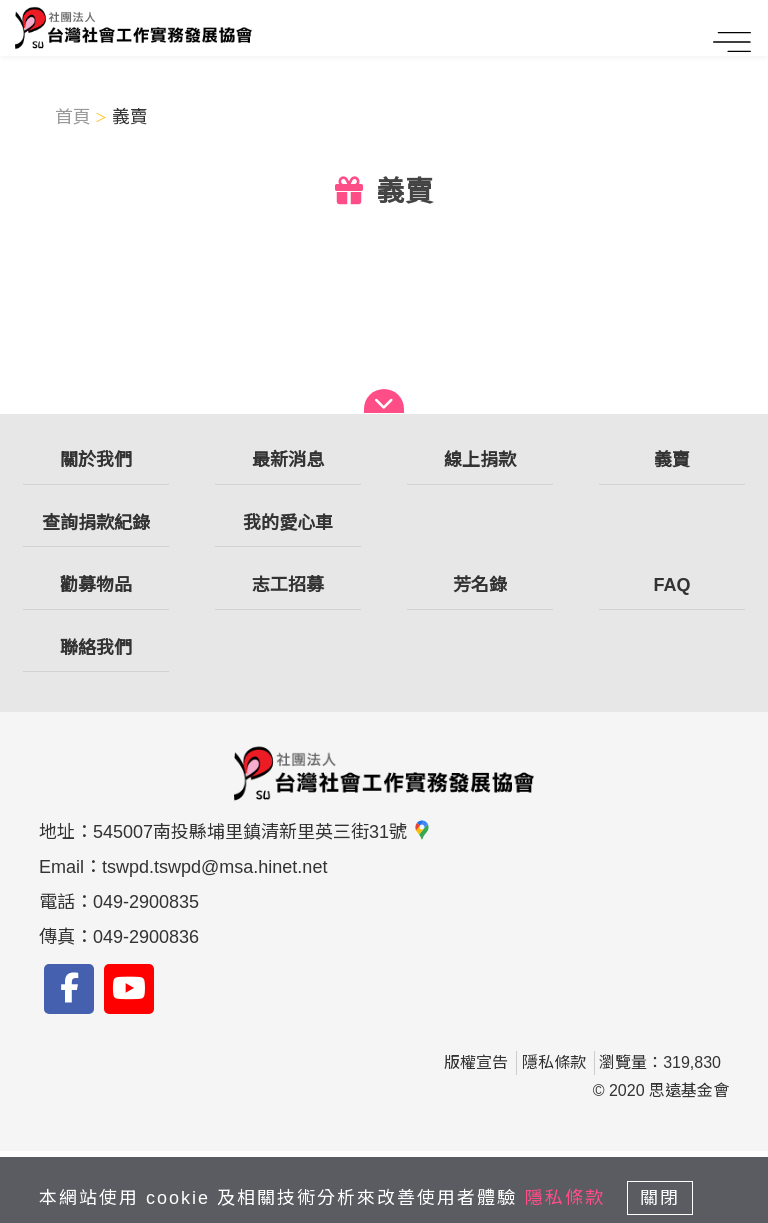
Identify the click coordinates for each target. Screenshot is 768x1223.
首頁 (73, 117)
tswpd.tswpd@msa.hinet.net (214, 867)
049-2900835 (146, 902)
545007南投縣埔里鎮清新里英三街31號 (262, 832)
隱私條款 (554, 1062)
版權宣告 (476, 1062)
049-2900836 (146, 937)
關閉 (660, 1198)
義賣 (130, 117)
